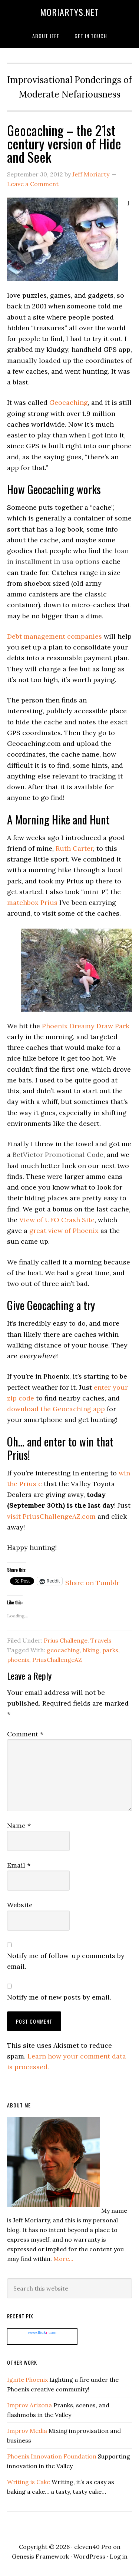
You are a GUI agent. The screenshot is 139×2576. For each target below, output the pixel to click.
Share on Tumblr (92, 1581)
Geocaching (68, 402)
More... (63, 2258)
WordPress (89, 2556)
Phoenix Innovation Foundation (51, 2456)
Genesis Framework (40, 2556)
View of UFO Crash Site (57, 1220)
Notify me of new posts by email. (59, 1997)
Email (18, 1865)
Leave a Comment (33, 184)
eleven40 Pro (93, 2546)
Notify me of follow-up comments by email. (66, 1961)
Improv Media (27, 2430)
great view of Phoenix (64, 1230)
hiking (91, 1650)
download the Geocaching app (56, 1409)
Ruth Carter (74, 848)
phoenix (18, 1659)
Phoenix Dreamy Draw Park (85, 1026)
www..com (42, 2332)
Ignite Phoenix (27, 2379)
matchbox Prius (32, 902)
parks (110, 1650)
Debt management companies (54, 636)
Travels (101, 1640)
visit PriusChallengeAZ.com (51, 1516)
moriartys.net (69, 12)
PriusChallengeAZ (57, 1659)
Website (20, 1905)
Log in (119, 2556)
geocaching (63, 1650)
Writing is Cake (28, 2482)
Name (19, 1825)
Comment (25, 1734)
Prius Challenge (65, 1640)
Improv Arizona (29, 2405)
